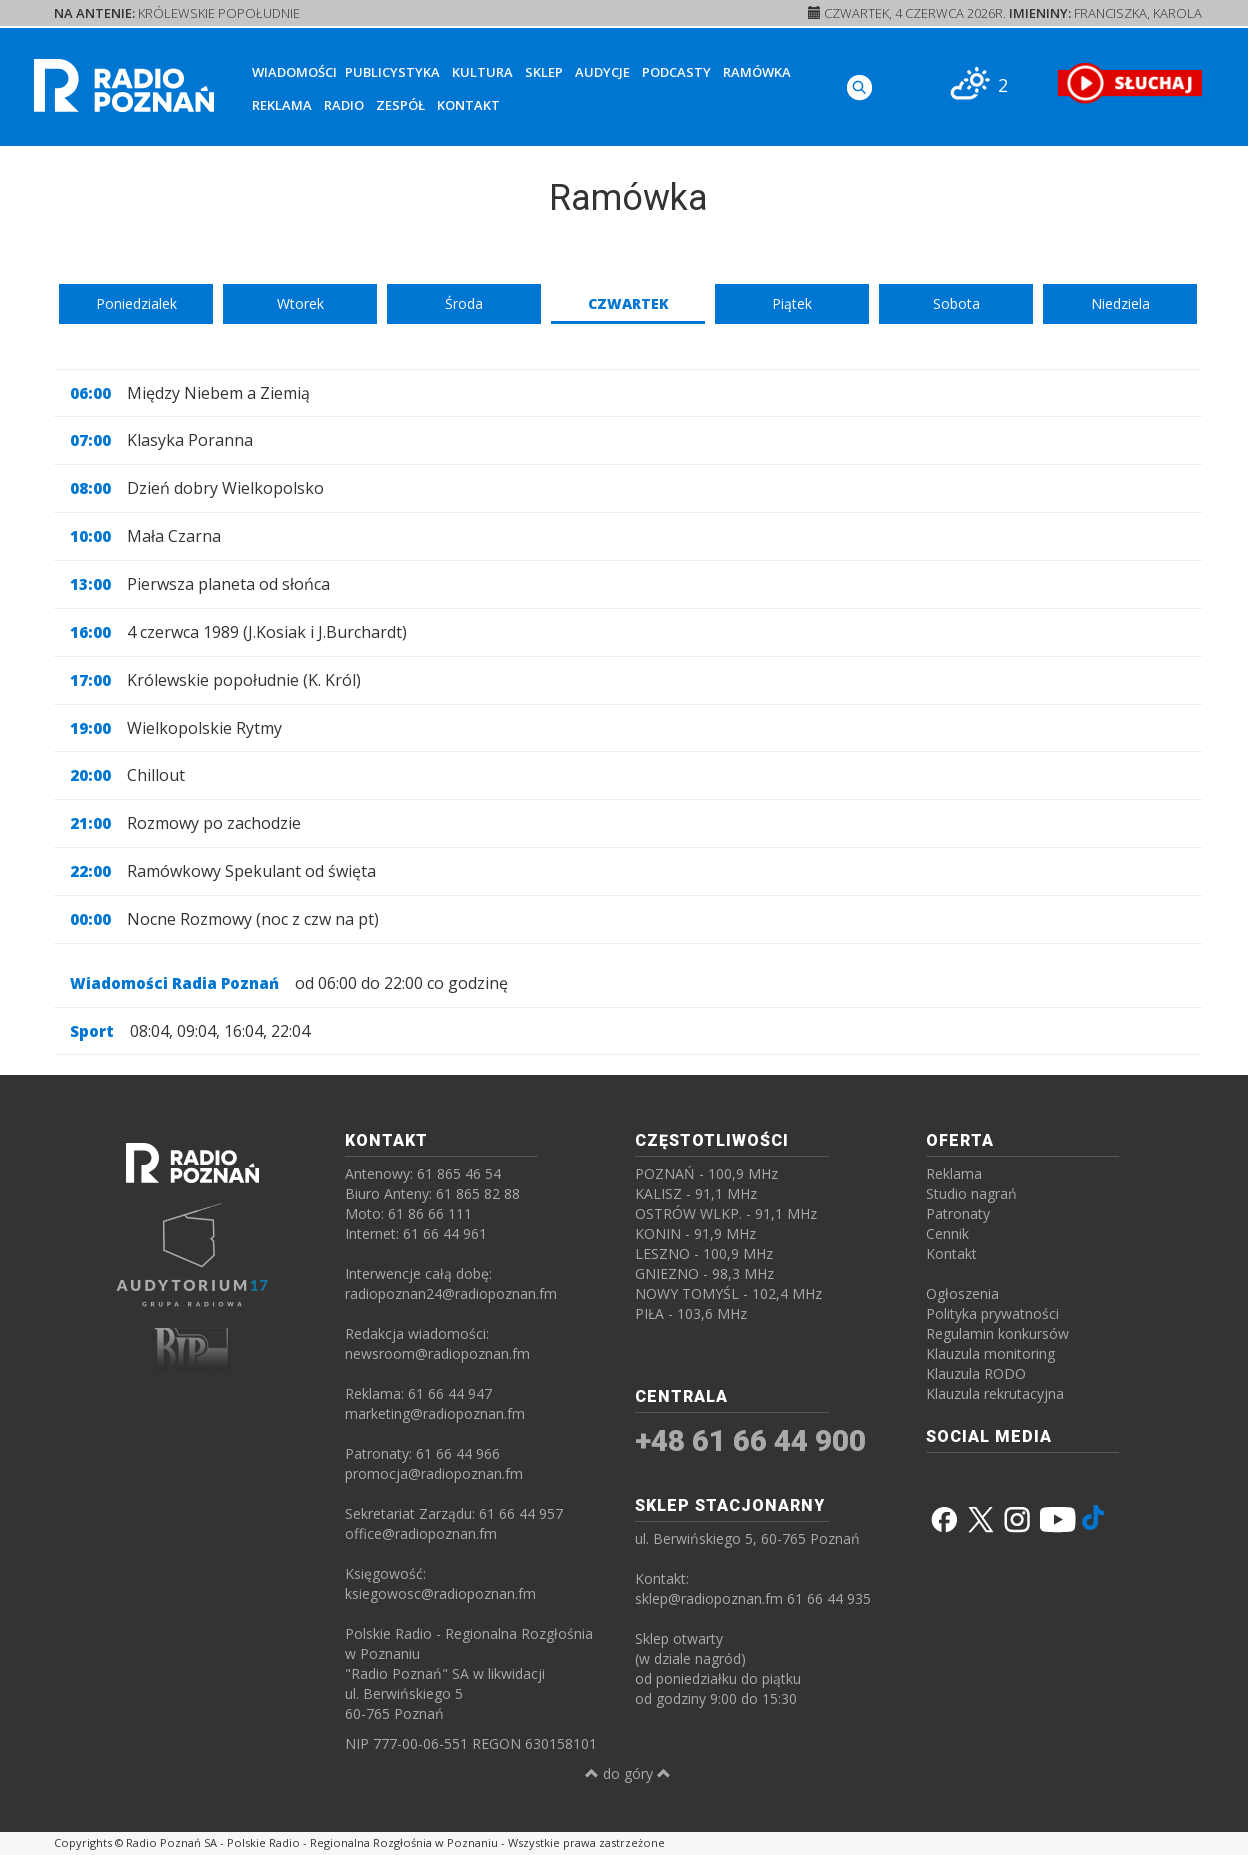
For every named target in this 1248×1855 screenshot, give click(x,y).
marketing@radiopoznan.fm (435, 1413)
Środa (464, 303)
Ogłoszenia (962, 1293)
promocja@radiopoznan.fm (434, 1473)
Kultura (482, 72)
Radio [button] (344, 105)
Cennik (947, 1233)
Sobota (956, 303)
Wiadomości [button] (294, 72)
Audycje (602, 72)
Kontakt (468, 105)
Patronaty (958, 1213)
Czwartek (628, 303)
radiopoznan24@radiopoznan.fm (451, 1293)
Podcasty (676, 72)
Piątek (792, 303)
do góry (628, 1773)
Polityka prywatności (992, 1313)
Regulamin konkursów (997, 1333)
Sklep (544, 72)
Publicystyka (392, 72)
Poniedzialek (136, 303)
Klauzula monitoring (990, 1353)
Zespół (400, 105)
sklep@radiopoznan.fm (709, 1598)
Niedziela (1120, 303)
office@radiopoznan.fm (421, 1533)
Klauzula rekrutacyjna (995, 1393)
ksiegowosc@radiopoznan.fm (440, 1593)
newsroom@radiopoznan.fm (437, 1353)
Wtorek (300, 303)
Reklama (282, 105)
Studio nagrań (971, 1193)
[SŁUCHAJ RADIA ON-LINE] (1129, 83)
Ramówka (757, 72)
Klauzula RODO (976, 1373)
